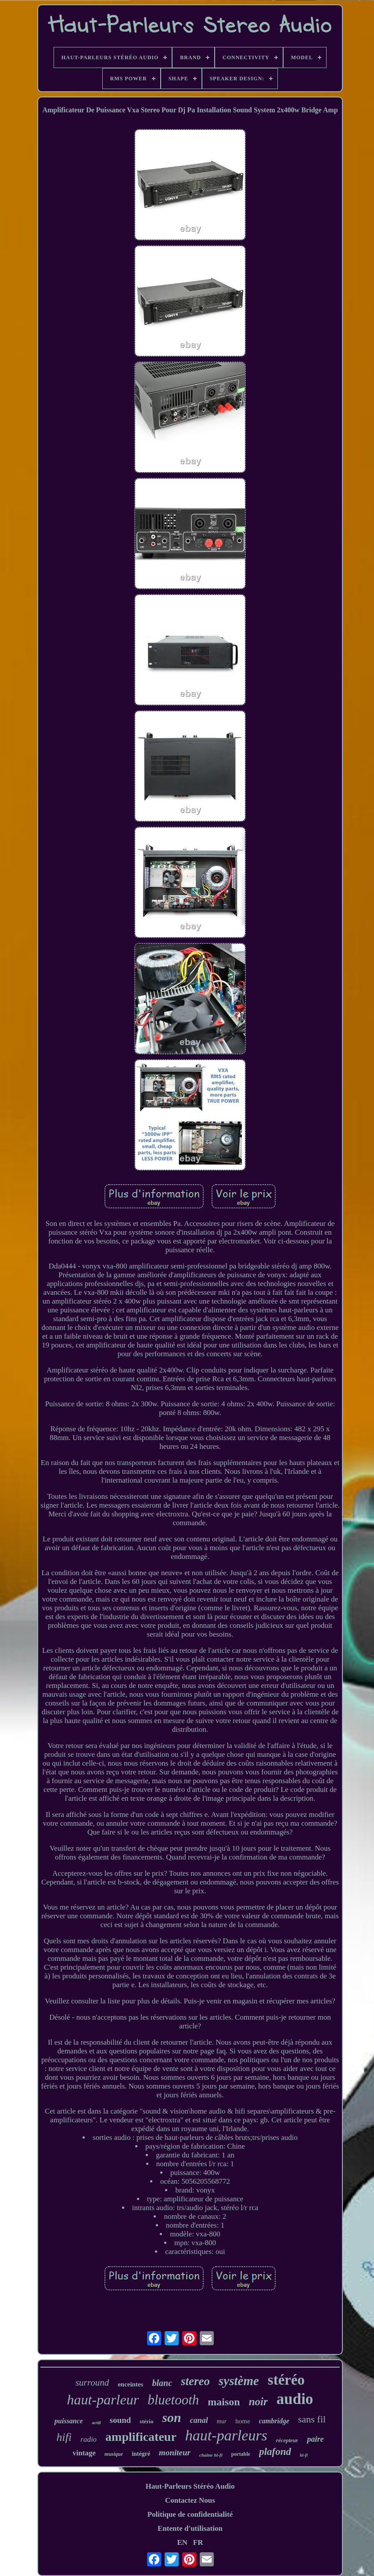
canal (199, 2420)
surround (92, 2382)
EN (182, 2542)
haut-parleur (103, 2400)
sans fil (312, 2419)
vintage (84, 2453)
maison (224, 2402)
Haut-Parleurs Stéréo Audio (189, 2486)
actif (96, 2422)
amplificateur (140, 2436)
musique (113, 2454)
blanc (162, 2383)
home (242, 2421)
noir (258, 2402)
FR (198, 2542)
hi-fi (304, 2455)
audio (295, 2399)
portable (240, 2454)
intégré (141, 2454)
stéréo (286, 2380)
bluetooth (173, 2400)
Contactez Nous (190, 2500)
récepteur (287, 2440)
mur (222, 2421)
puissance (68, 2421)
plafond (275, 2451)
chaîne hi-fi (211, 2455)
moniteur (175, 2452)
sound (120, 2420)
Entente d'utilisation (190, 2528)
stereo (195, 2381)
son (171, 2417)
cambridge (274, 2421)
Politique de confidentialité (190, 2514)
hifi (64, 2437)
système (239, 2381)
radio (88, 2439)
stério (146, 2421)
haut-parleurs (226, 2435)
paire (315, 2439)
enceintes (130, 2384)
